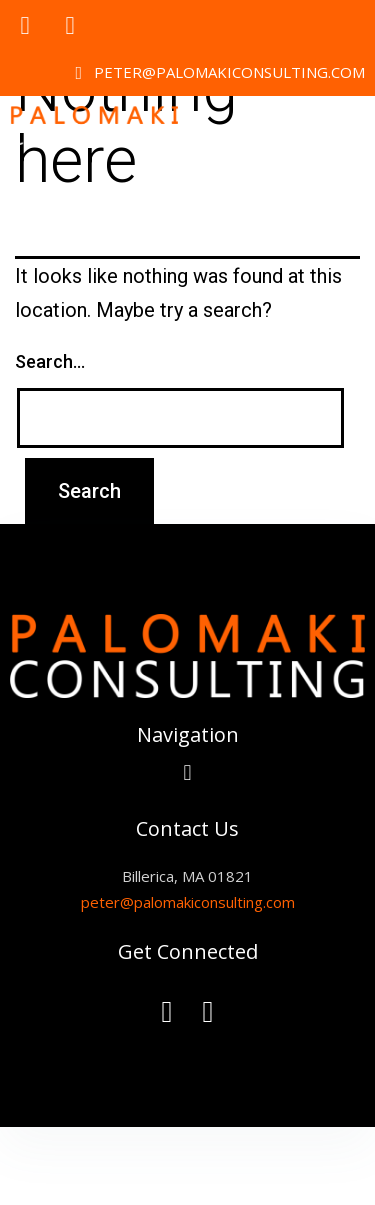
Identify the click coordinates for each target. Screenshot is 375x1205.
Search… (50, 361)
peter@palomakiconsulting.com (188, 902)
